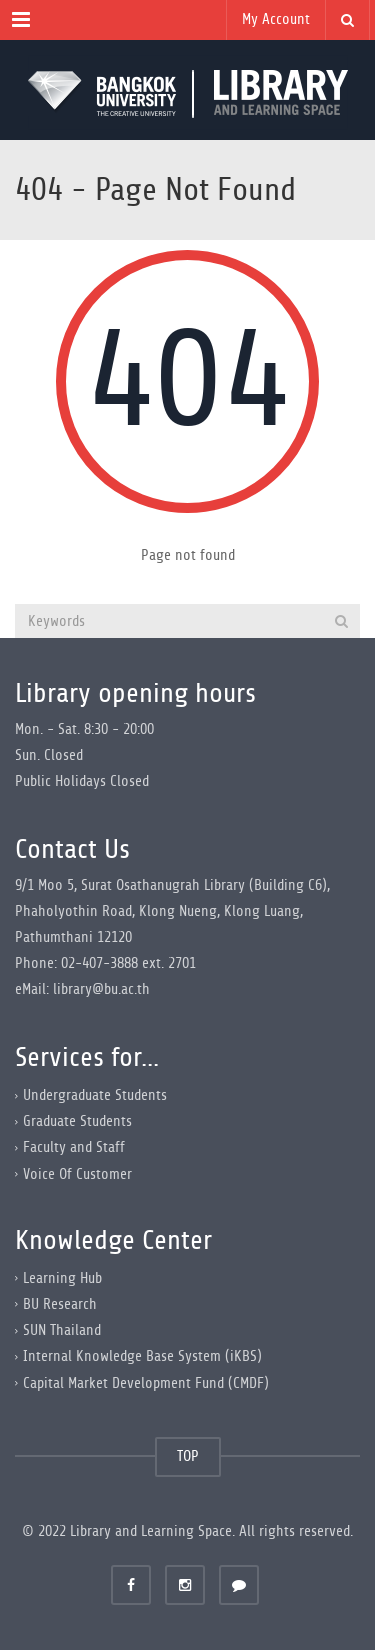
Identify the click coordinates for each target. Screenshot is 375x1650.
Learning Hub (62, 1278)
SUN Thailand (62, 1330)
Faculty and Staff (74, 1147)
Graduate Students (77, 1121)
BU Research (60, 1304)
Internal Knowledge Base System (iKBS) (142, 1356)
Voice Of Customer (77, 1173)
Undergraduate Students (95, 1095)
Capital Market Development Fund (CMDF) (146, 1382)
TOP (188, 1456)
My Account (276, 19)
